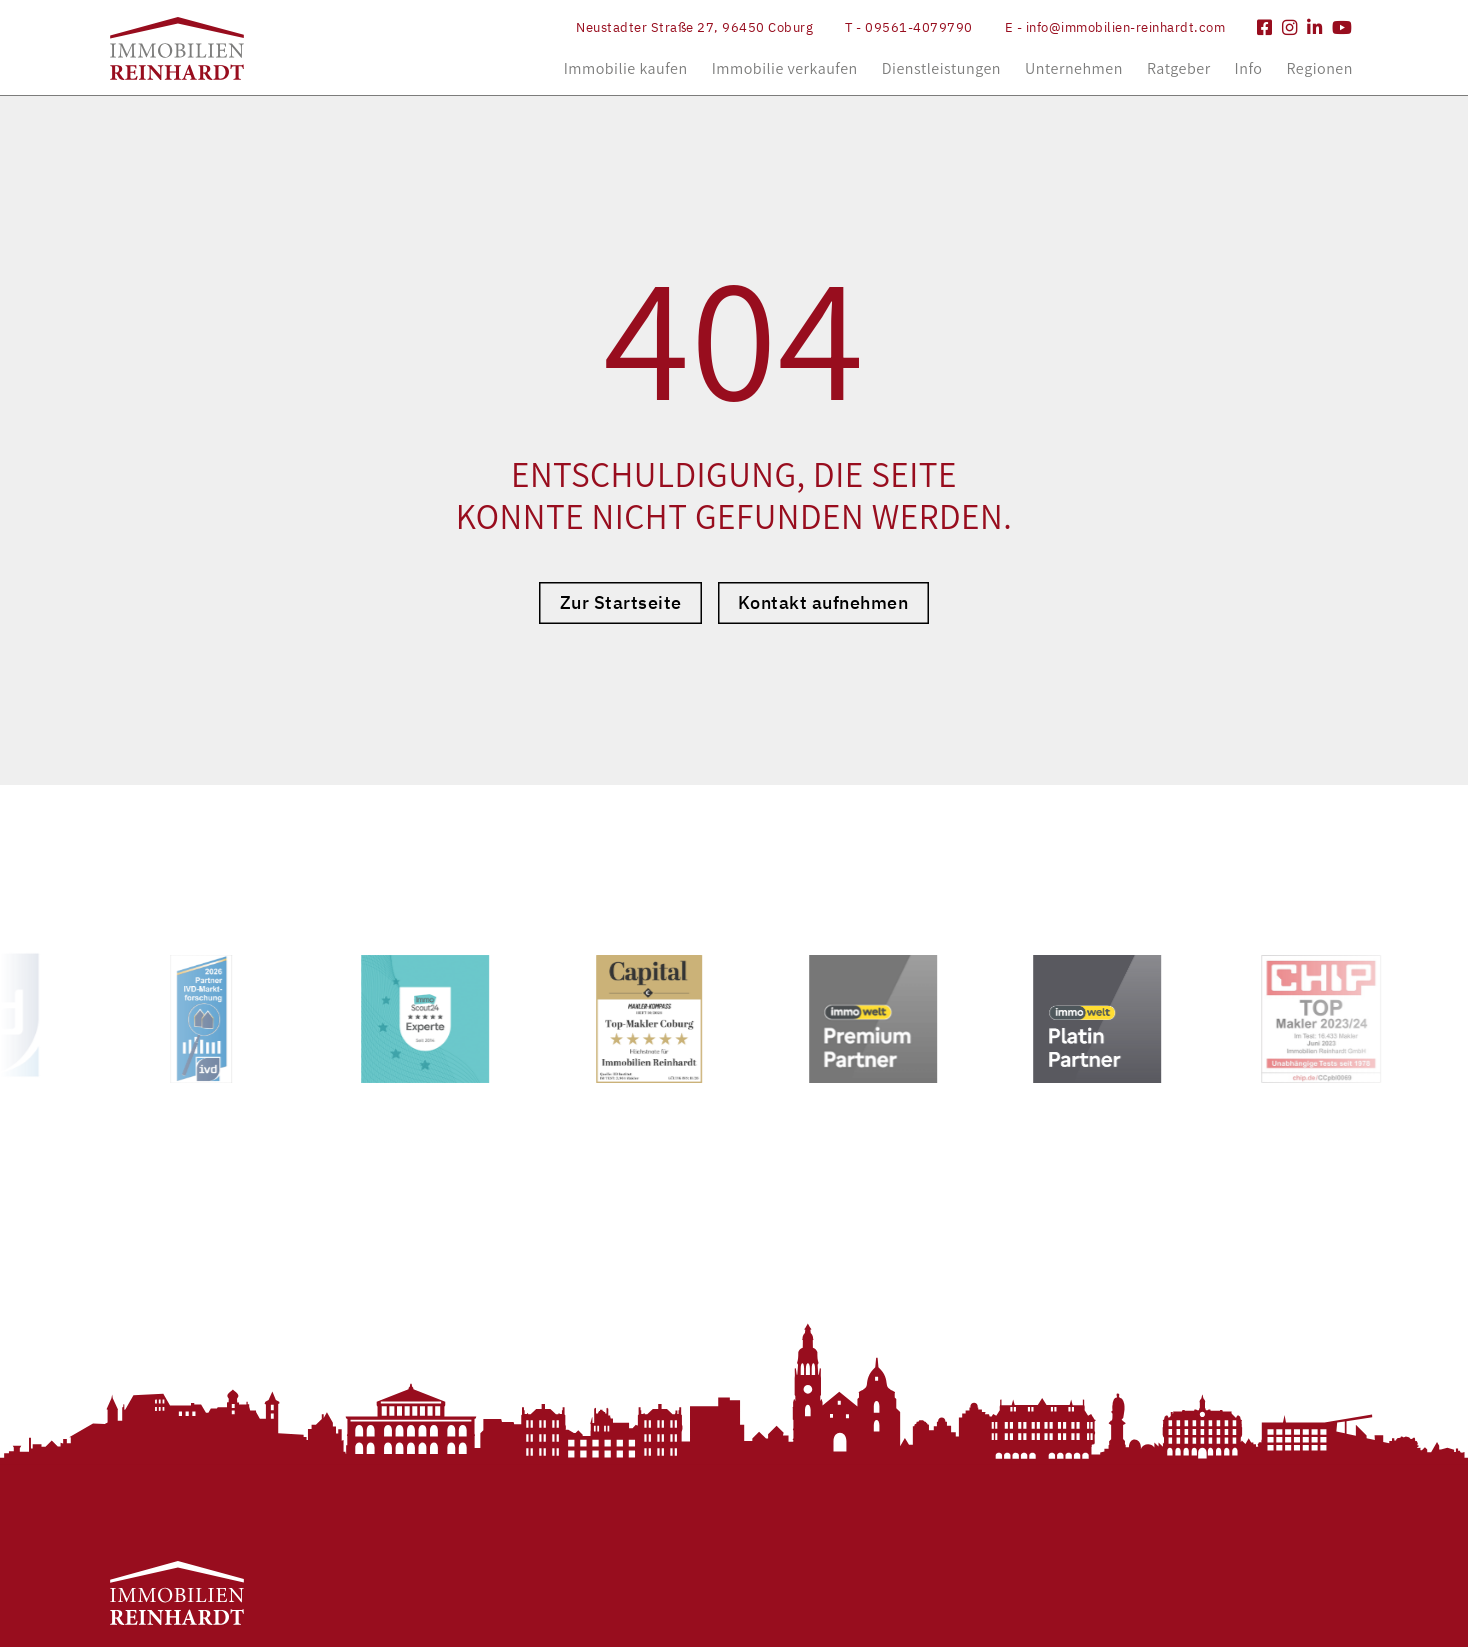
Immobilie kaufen (626, 68)
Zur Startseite (621, 602)
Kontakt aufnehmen (823, 602)
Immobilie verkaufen (785, 68)
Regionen (1319, 68)
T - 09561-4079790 (909, 27)
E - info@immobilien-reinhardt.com (1115, 27)
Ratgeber (1179, 68)
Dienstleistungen (941, 68)
